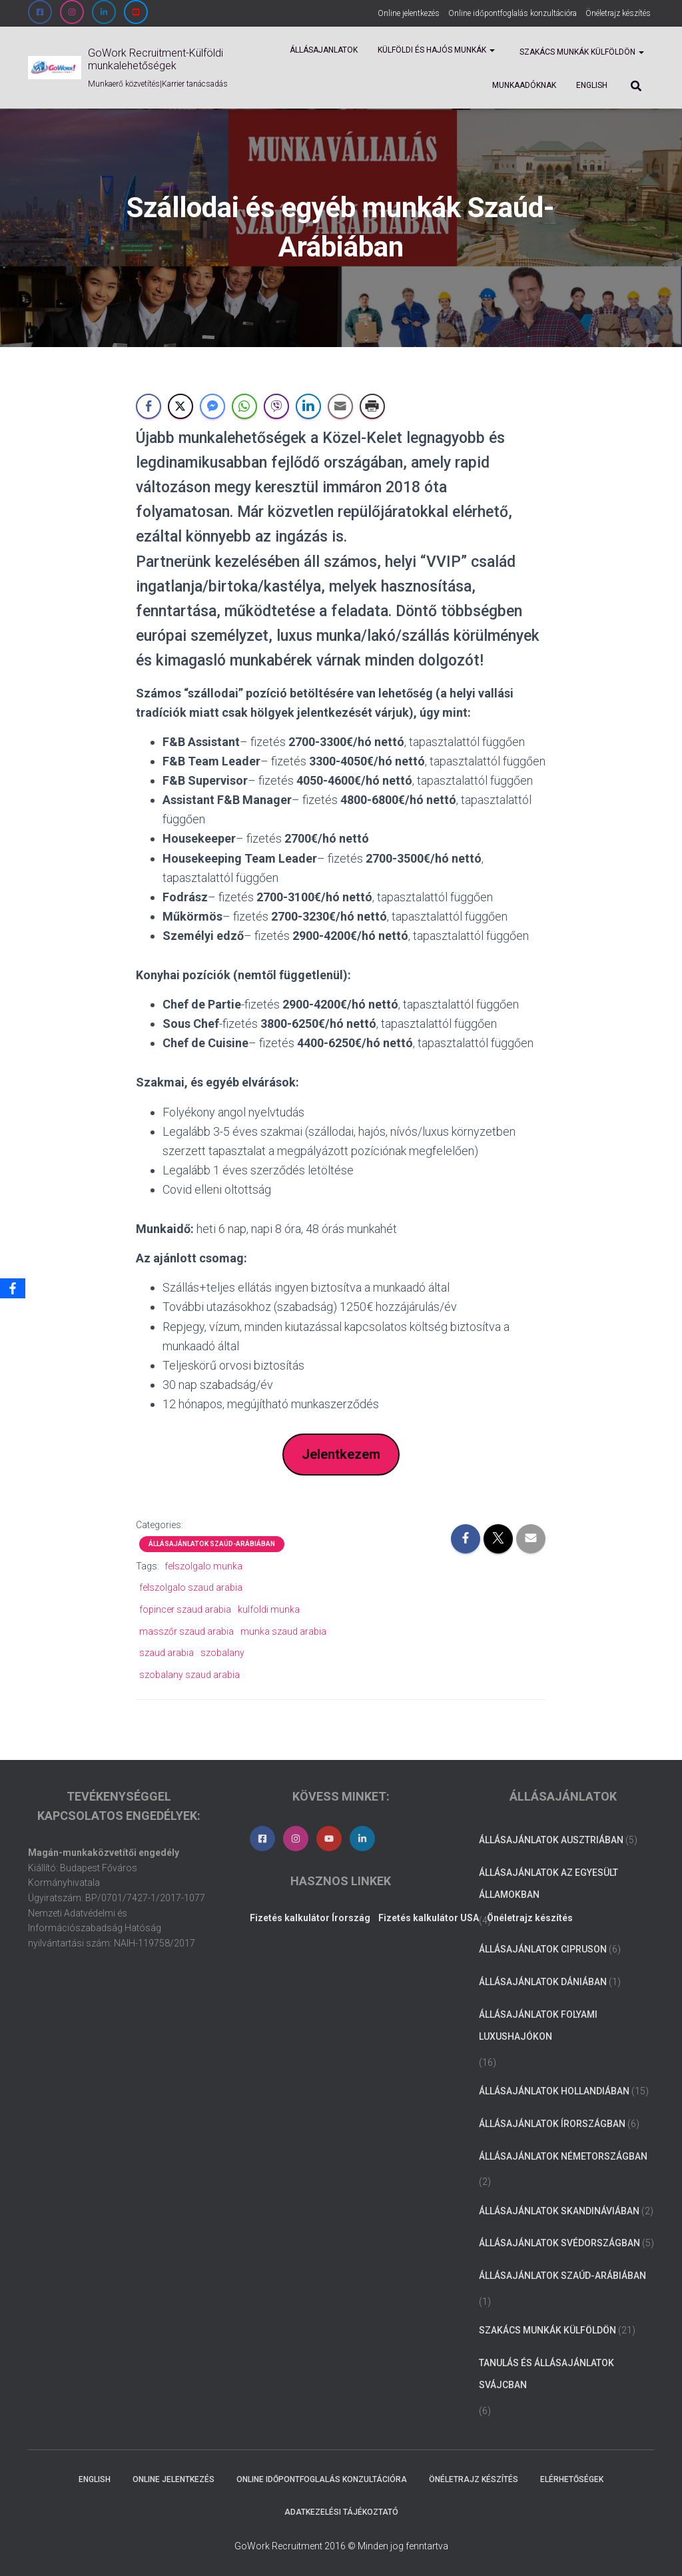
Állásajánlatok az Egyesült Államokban (548, 1884)
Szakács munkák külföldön (580, 52)
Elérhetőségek (571, 2479)
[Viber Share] (276, 406)
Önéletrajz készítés (618, 13)
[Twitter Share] (180, 406)
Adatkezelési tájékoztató (341, 2512)
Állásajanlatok (324, 50)
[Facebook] (12, 1288)
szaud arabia (166, 1653)
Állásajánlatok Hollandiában (554, 2091)
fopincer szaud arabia (185, 1610)
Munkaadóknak (524, 85)
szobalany (222, 1653)
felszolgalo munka (203, 1566)
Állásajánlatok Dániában (543, 1981)
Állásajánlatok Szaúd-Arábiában (212, 1544)
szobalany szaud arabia (189, 1675)
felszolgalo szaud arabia (190, 1588)
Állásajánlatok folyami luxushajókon (538, 2025)
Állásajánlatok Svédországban (559, 2243)
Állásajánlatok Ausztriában (551, 1840)
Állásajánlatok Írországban (552, 2123)
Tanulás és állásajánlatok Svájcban (546, 2374)
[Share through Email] (340, 406)
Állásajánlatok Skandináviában (559, 2211)
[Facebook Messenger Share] (212, 406)
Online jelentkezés (409, 13)
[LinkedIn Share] (308, 406)
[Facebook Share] (148, 406)
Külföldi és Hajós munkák (436, 50)
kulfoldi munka (269, 1610)
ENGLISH (591, 85)
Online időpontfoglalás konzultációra (512, 13)
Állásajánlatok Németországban (563, 2156)
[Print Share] (372, 406)
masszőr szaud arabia (186, 1631)
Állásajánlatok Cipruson (543, 1949)
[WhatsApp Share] (244, 406)
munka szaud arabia (283, 1631)
